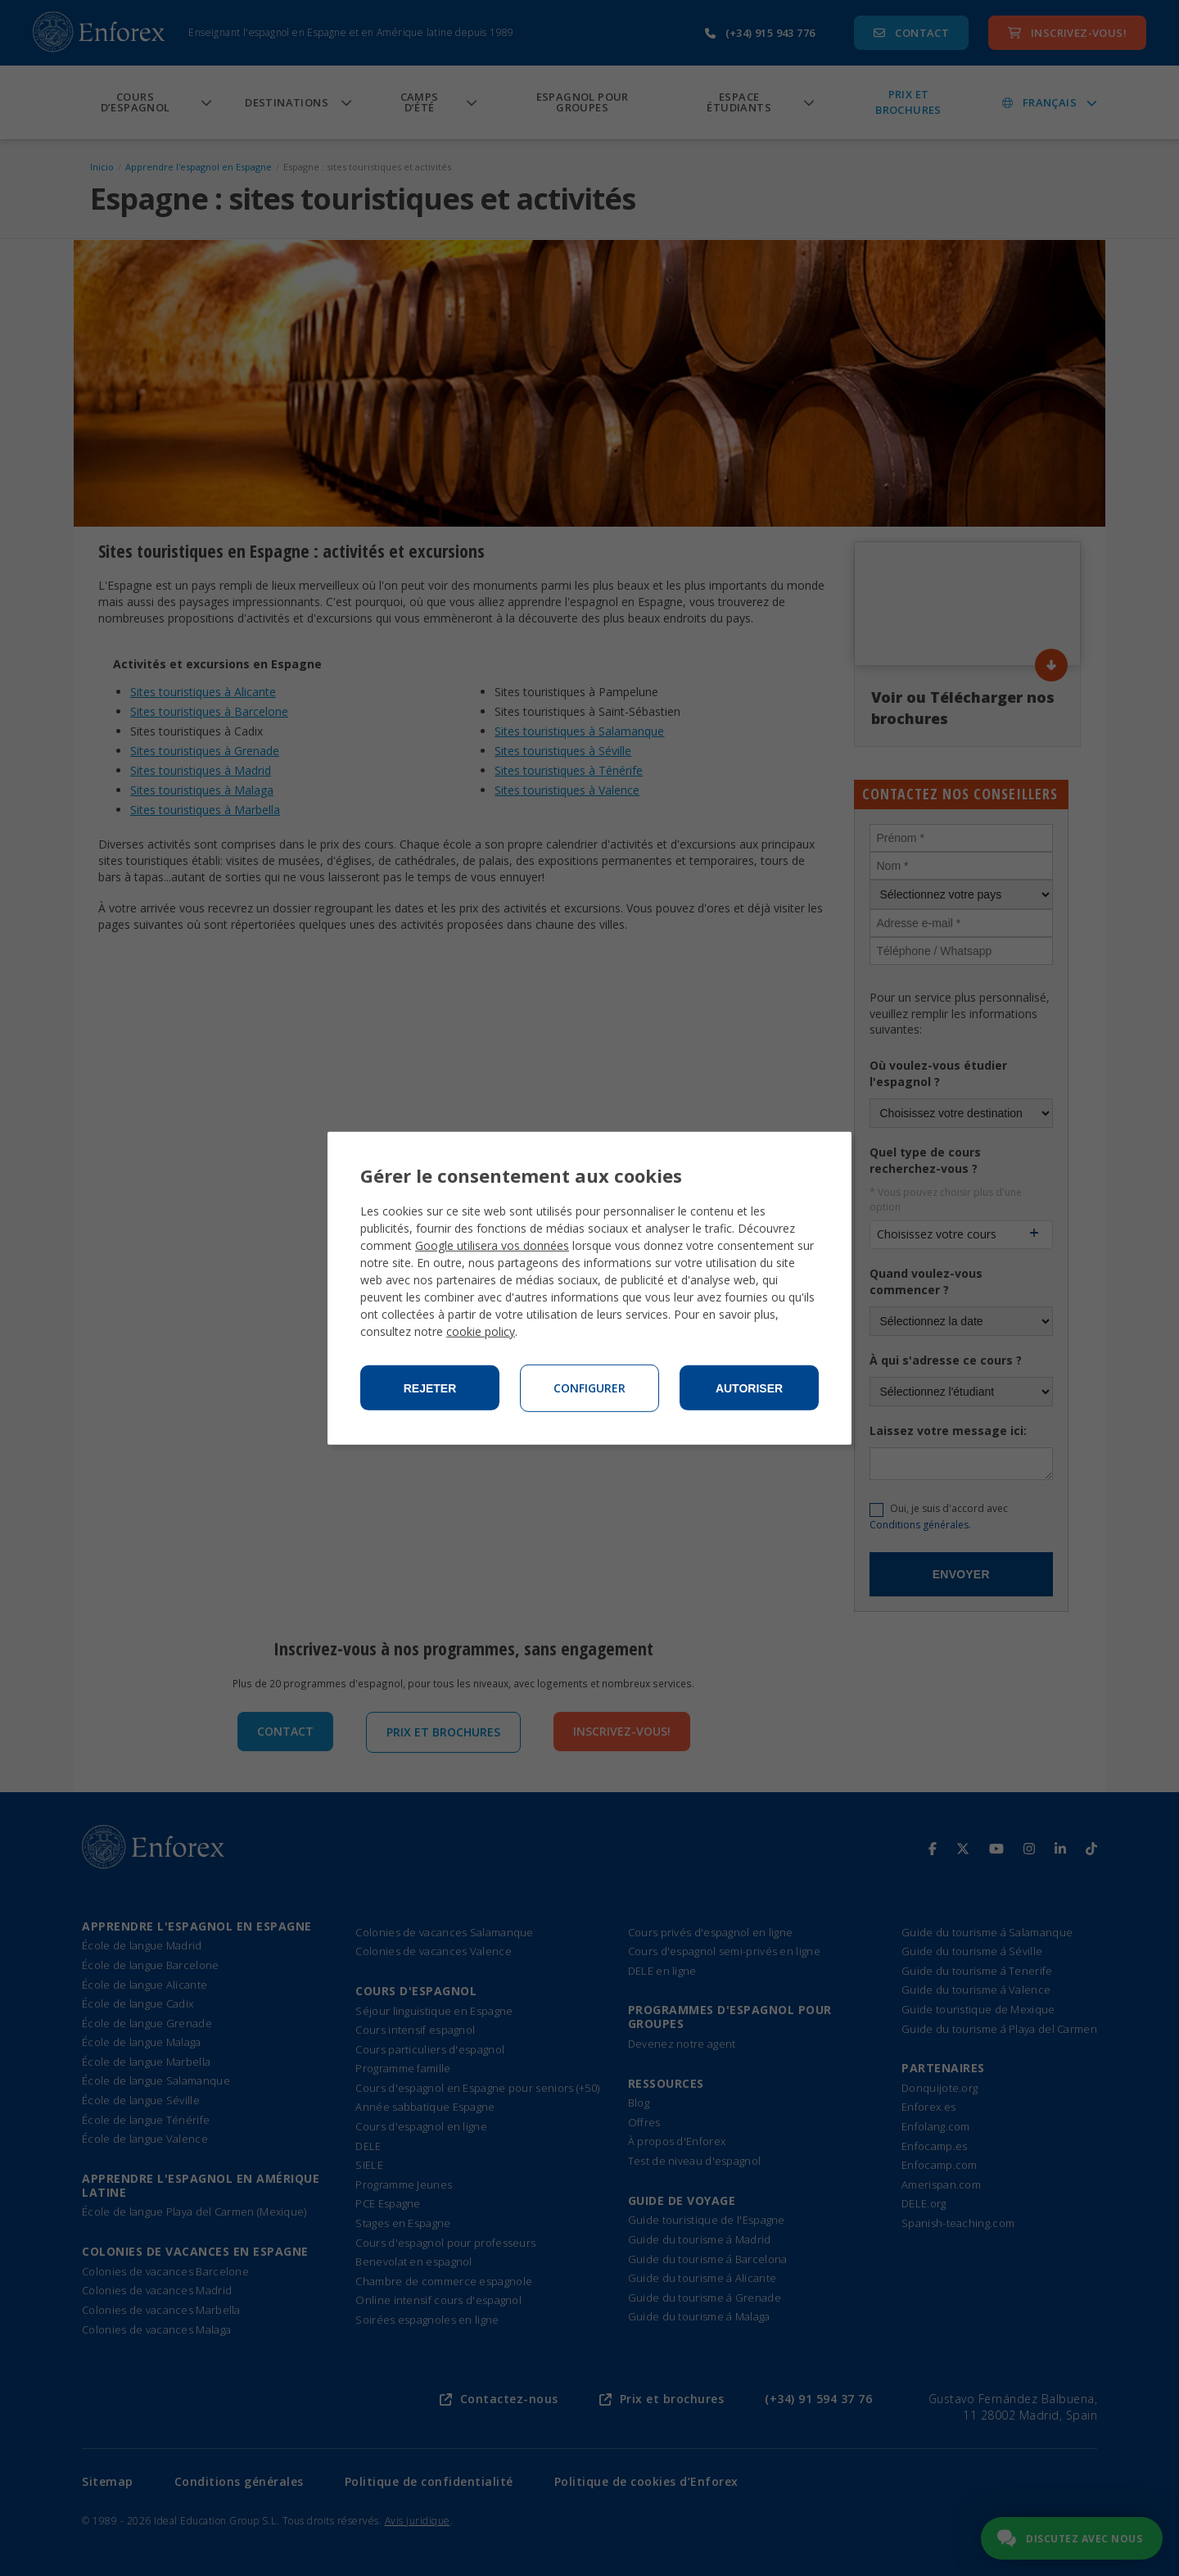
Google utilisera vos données (492, 1245)
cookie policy (480, 1331)
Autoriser (749, 1388)
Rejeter (430, 1388)
